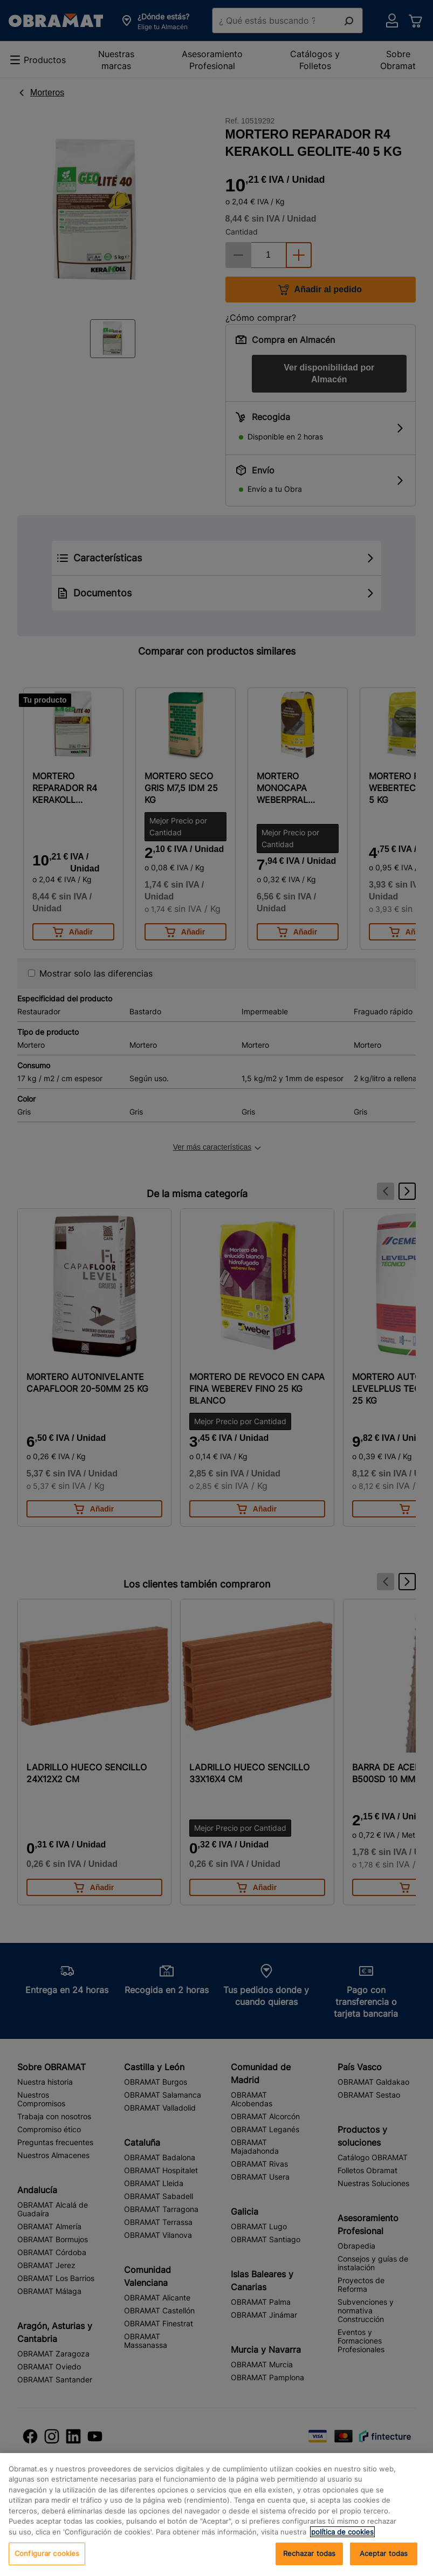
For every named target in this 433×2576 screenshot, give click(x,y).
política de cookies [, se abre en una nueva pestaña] (342, 2531)
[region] (216, 2514)
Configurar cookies (47, 2553)
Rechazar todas (309, 2553)
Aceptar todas (384, 2553)
